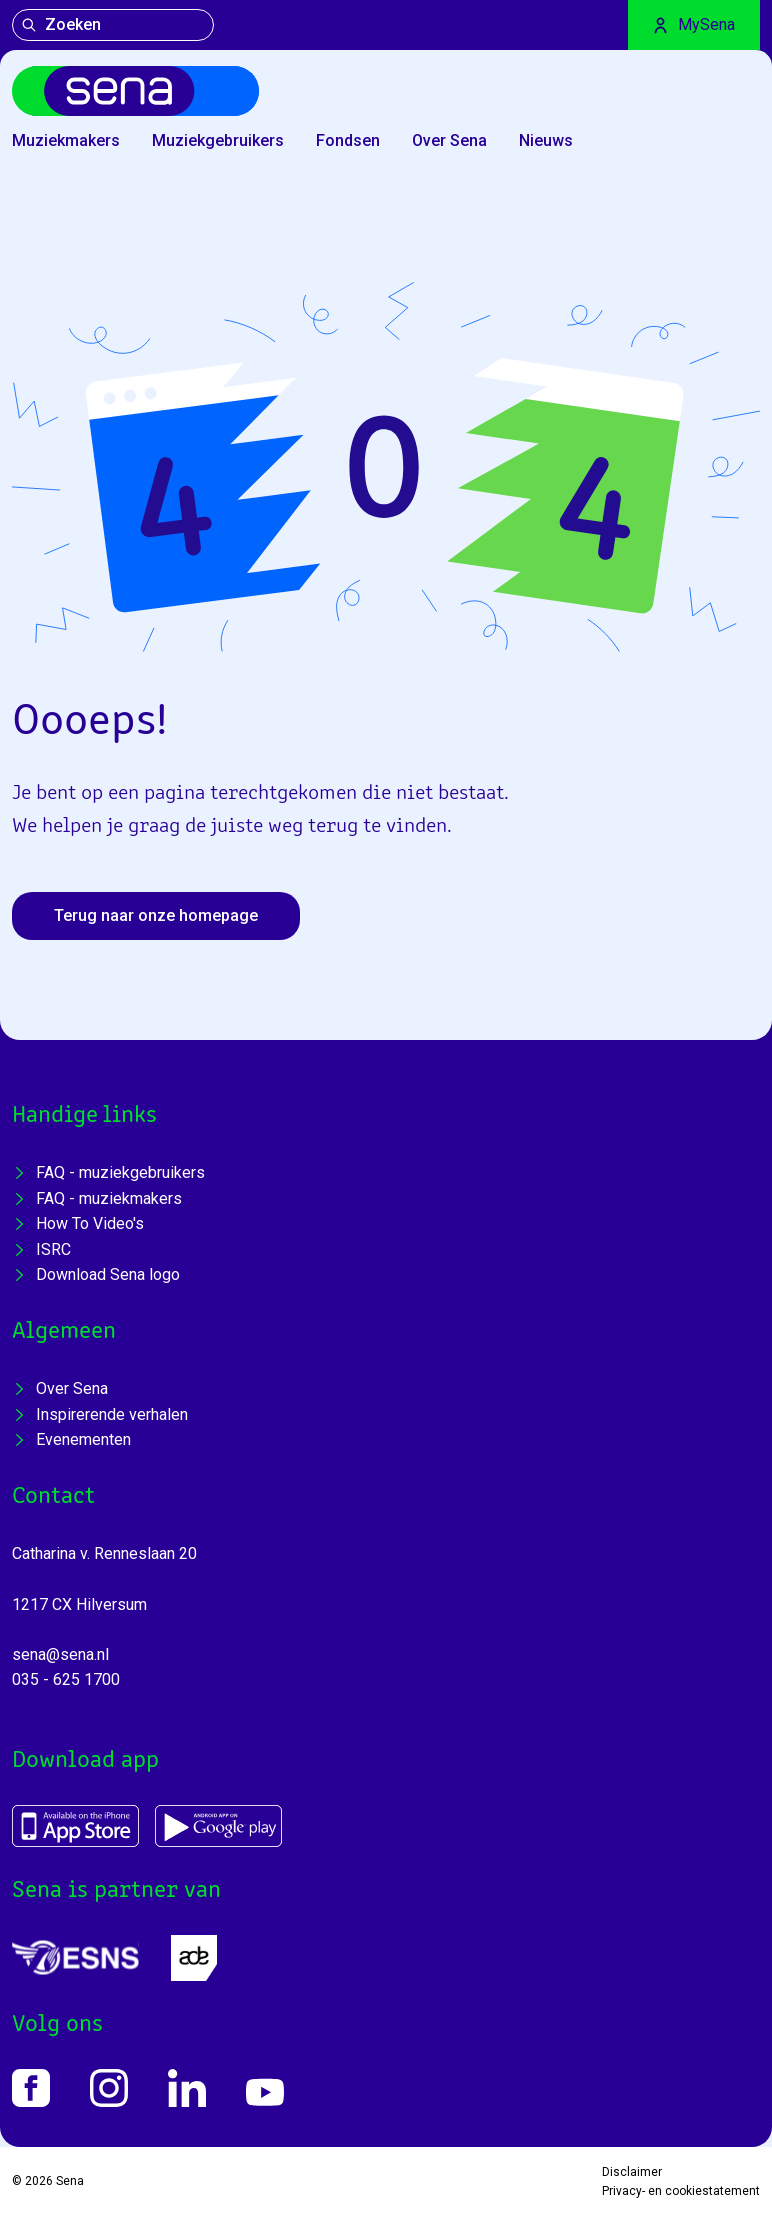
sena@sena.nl (60, 1654)
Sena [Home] (70, 2181)
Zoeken (61, 24)
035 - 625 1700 (66, 1679)
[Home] (135, 91)
